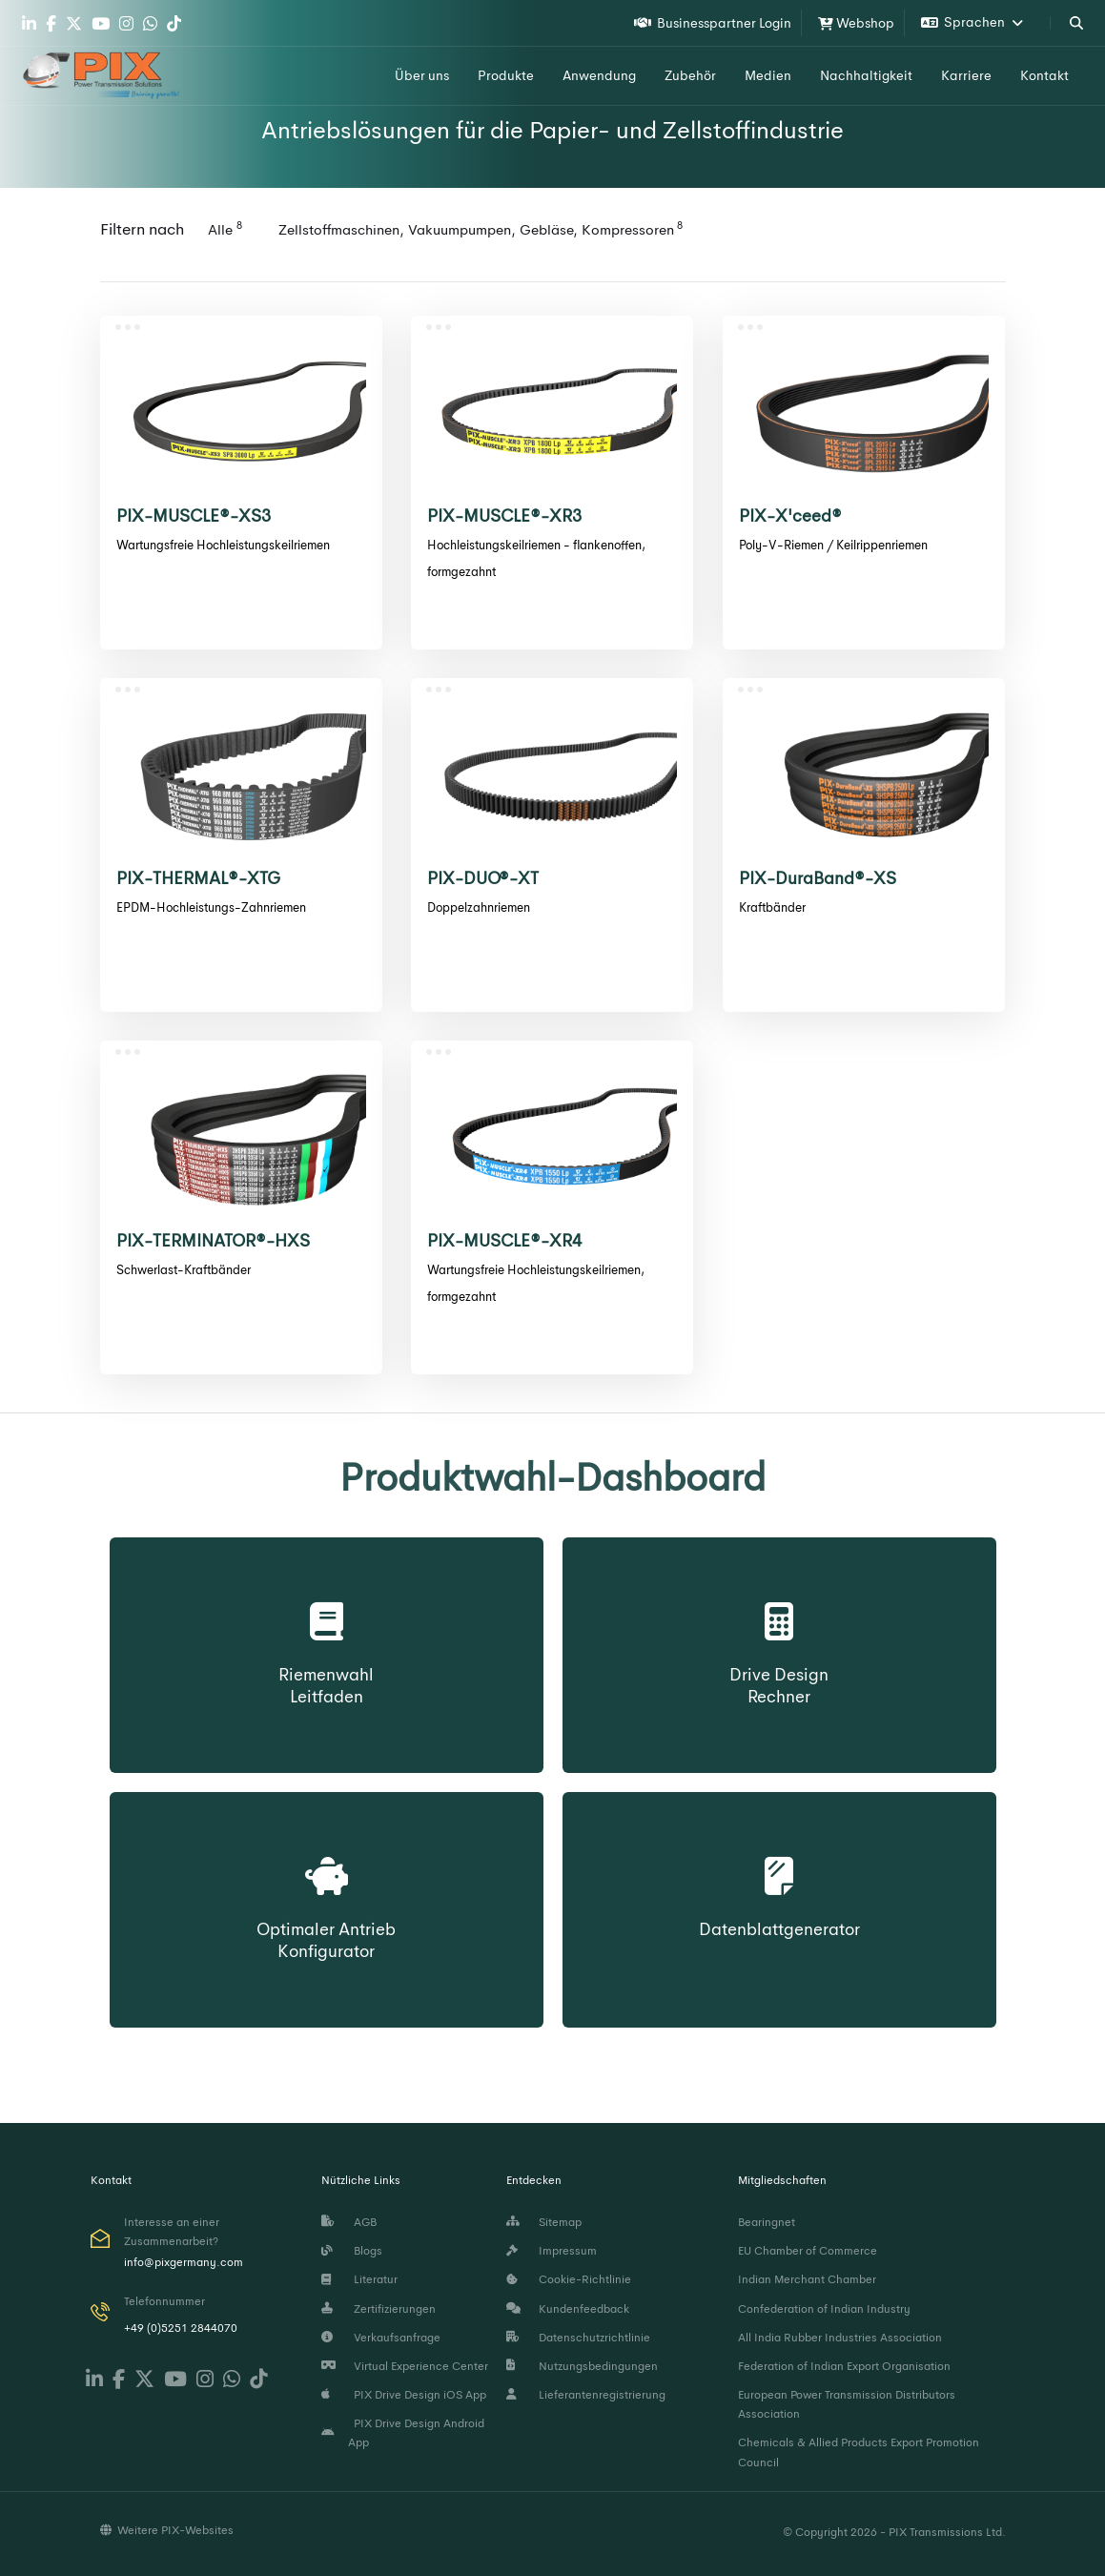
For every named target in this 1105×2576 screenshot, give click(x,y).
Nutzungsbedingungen (582, 2366)
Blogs (351, 2250)
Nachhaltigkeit (866, 75)
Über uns (422, 75)
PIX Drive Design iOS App (403, 2394)
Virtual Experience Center (404, 2366)
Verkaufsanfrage (380, 2337)
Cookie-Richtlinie (568, 2279)
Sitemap (544, 2222)
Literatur (359, 2279)
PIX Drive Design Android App (402, 2433)
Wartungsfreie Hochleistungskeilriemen (223, 545)
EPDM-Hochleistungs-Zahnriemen (211, 907)
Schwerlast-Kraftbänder (183, 1270)
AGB (349, 2222)
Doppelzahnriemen (478, 907)
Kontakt (1044, 75)
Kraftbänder (772, 907)
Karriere (966, 75)
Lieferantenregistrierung (585, 2394)
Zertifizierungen (378, 2309)
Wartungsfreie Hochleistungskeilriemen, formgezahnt (536, 1283)
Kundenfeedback (567, 2309)
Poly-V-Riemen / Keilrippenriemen (833, 545)
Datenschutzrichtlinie (578, 2337)
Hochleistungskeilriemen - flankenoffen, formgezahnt (536, 558)
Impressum (551, 2250)
